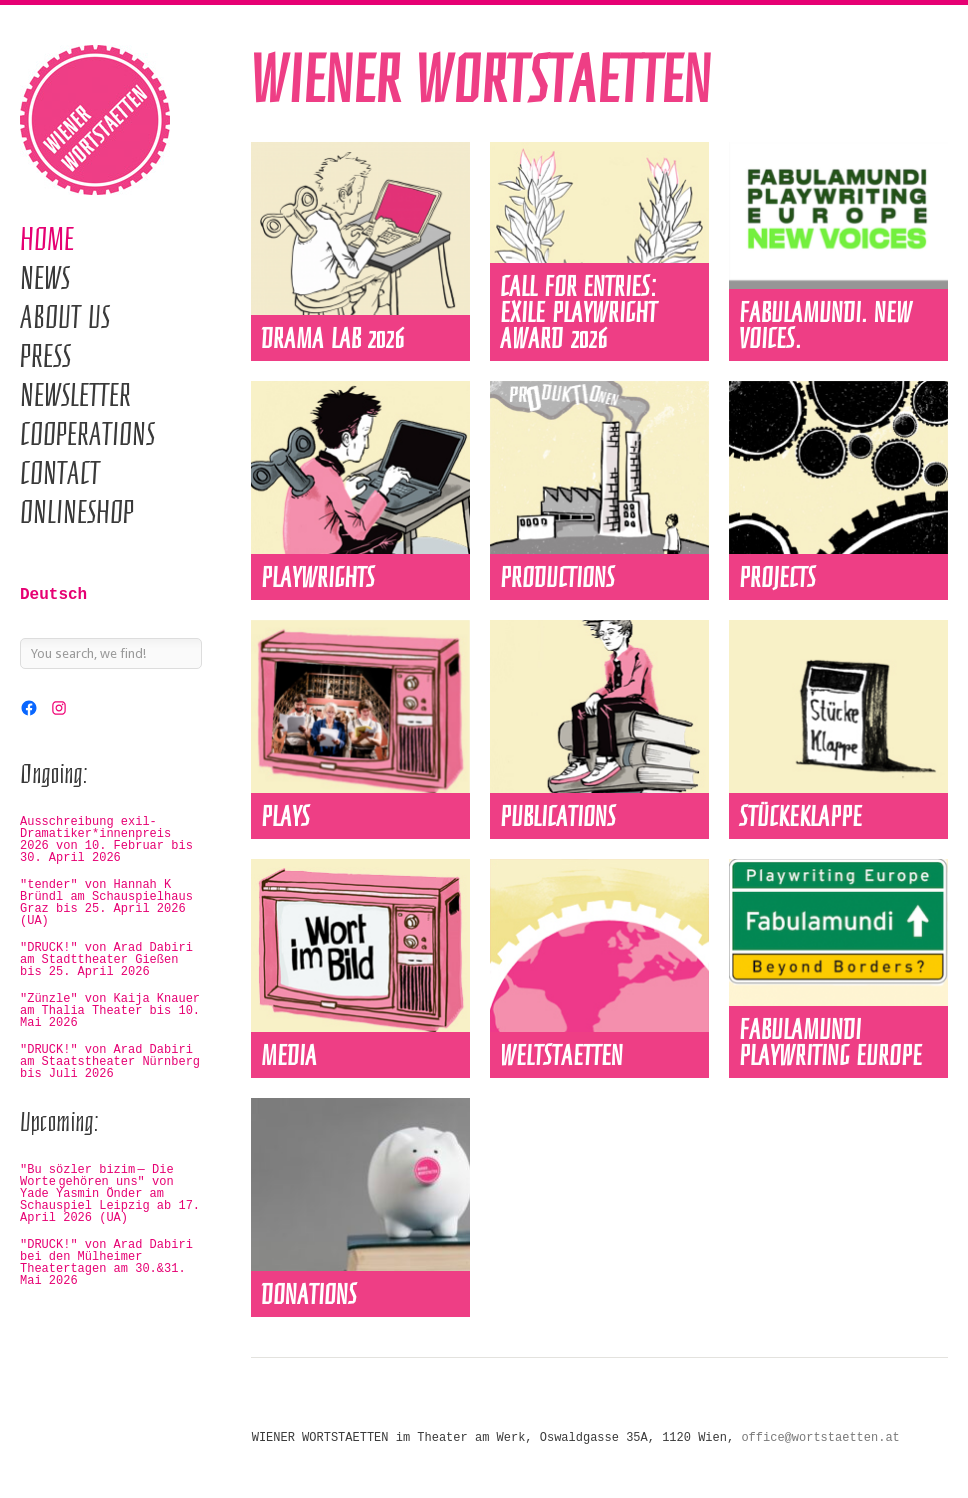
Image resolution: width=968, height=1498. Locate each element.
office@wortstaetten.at (820, 1438)
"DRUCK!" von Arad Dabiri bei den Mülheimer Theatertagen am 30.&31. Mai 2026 (106, 1263)
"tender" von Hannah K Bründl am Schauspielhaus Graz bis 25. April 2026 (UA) (106, 903)
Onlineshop (77, 512)
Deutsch (53, 595)
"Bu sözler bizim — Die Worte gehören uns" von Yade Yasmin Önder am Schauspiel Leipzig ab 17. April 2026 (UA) (110, 1194)
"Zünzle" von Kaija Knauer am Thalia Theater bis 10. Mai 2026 (110, 1011)
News (45, 278)
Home (47, 239)
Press (45, 356)
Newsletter (75, 395)
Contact (60, 473)
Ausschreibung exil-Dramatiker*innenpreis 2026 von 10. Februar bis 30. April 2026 (106, 840)
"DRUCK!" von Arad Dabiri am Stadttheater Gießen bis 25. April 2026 (106, 960)
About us (65, 317)
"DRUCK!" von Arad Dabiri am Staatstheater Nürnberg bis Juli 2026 (110, 1062)
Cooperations (87, 434)
